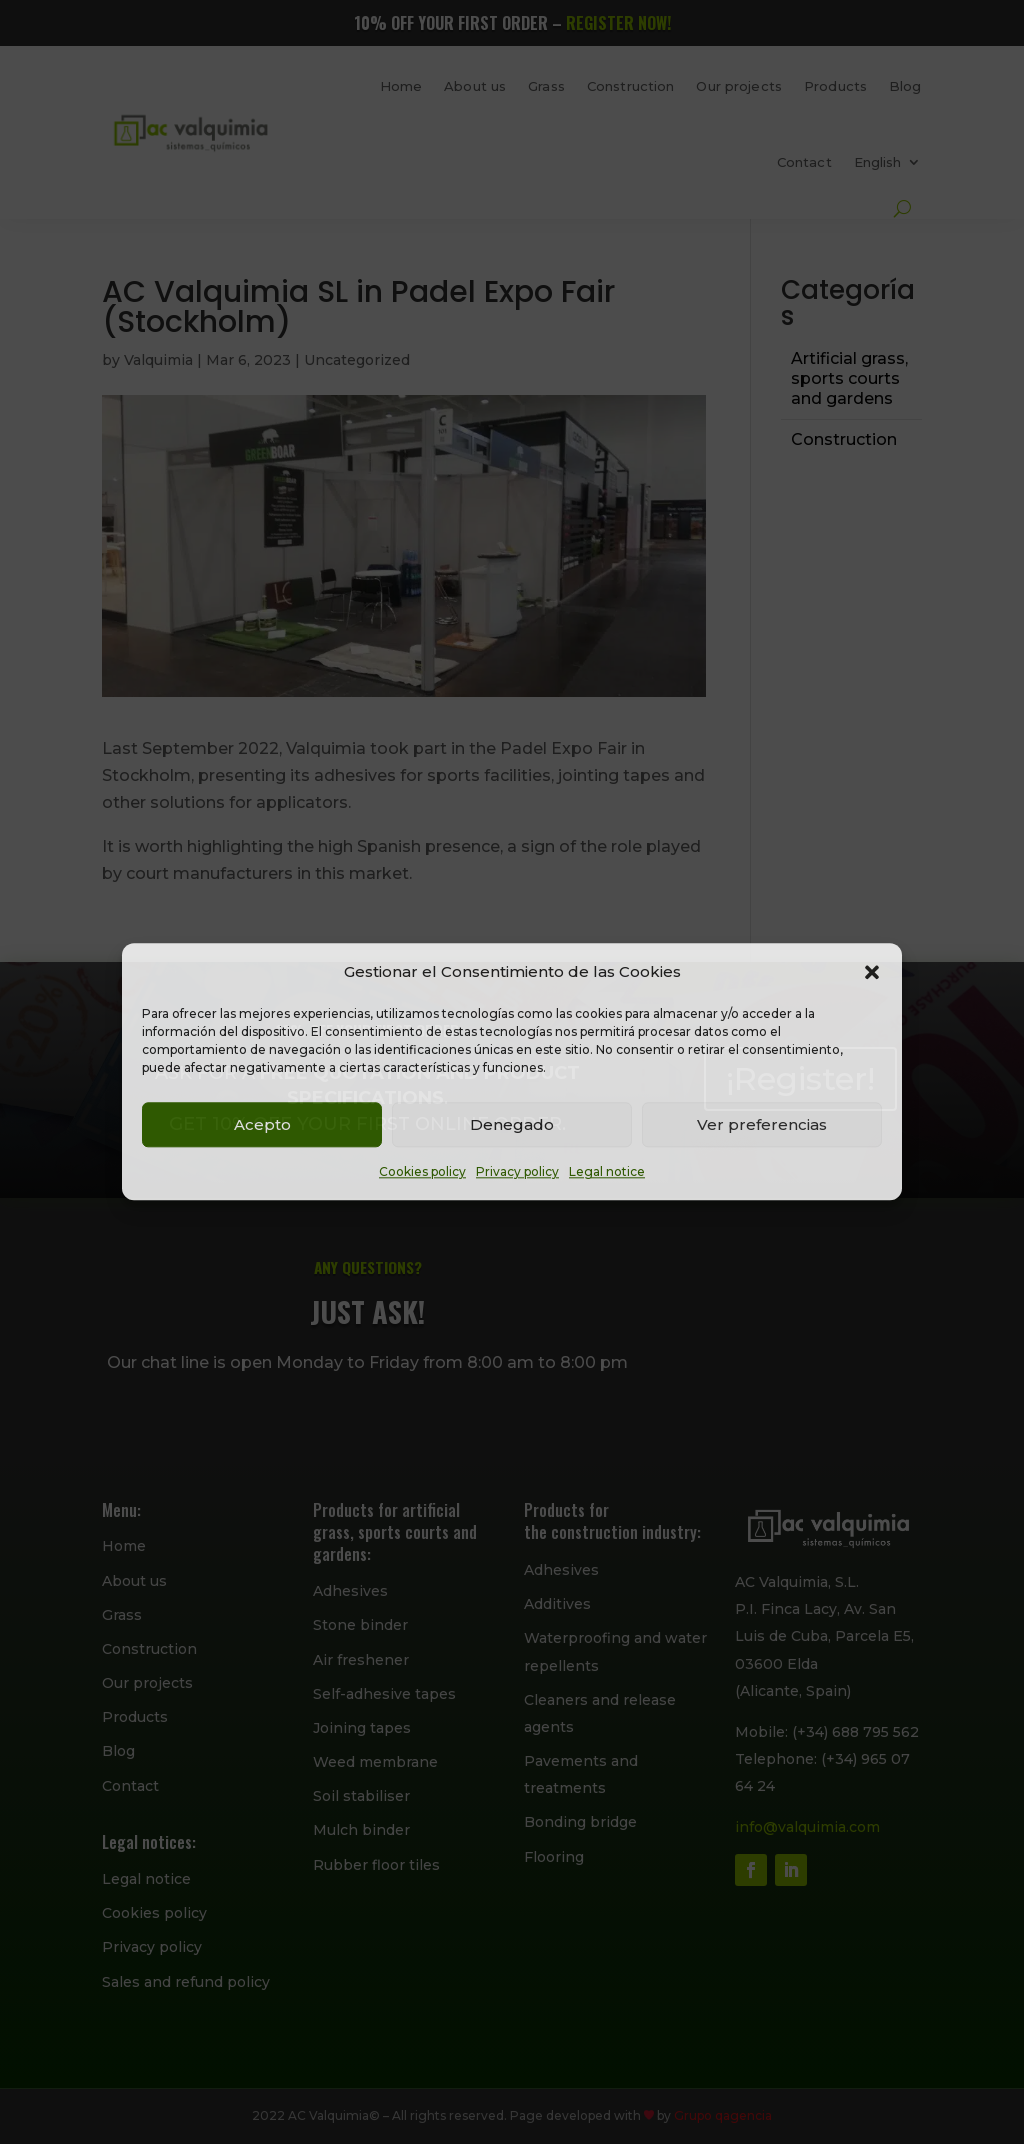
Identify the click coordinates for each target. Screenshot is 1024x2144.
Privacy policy (517, 1172)
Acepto (262, 1124)
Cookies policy (422, 1172)
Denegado (512, 1124)
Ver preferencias (762, 1124)
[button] (872, 972)
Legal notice (607, 1172)
